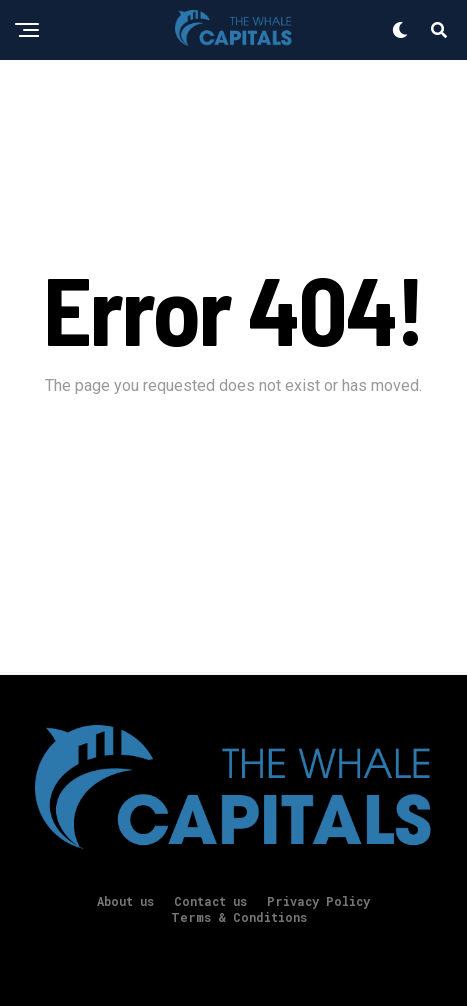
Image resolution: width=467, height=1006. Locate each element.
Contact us (210, 901)
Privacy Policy (318, 901)
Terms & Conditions (239, 917)
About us (125, 901)
